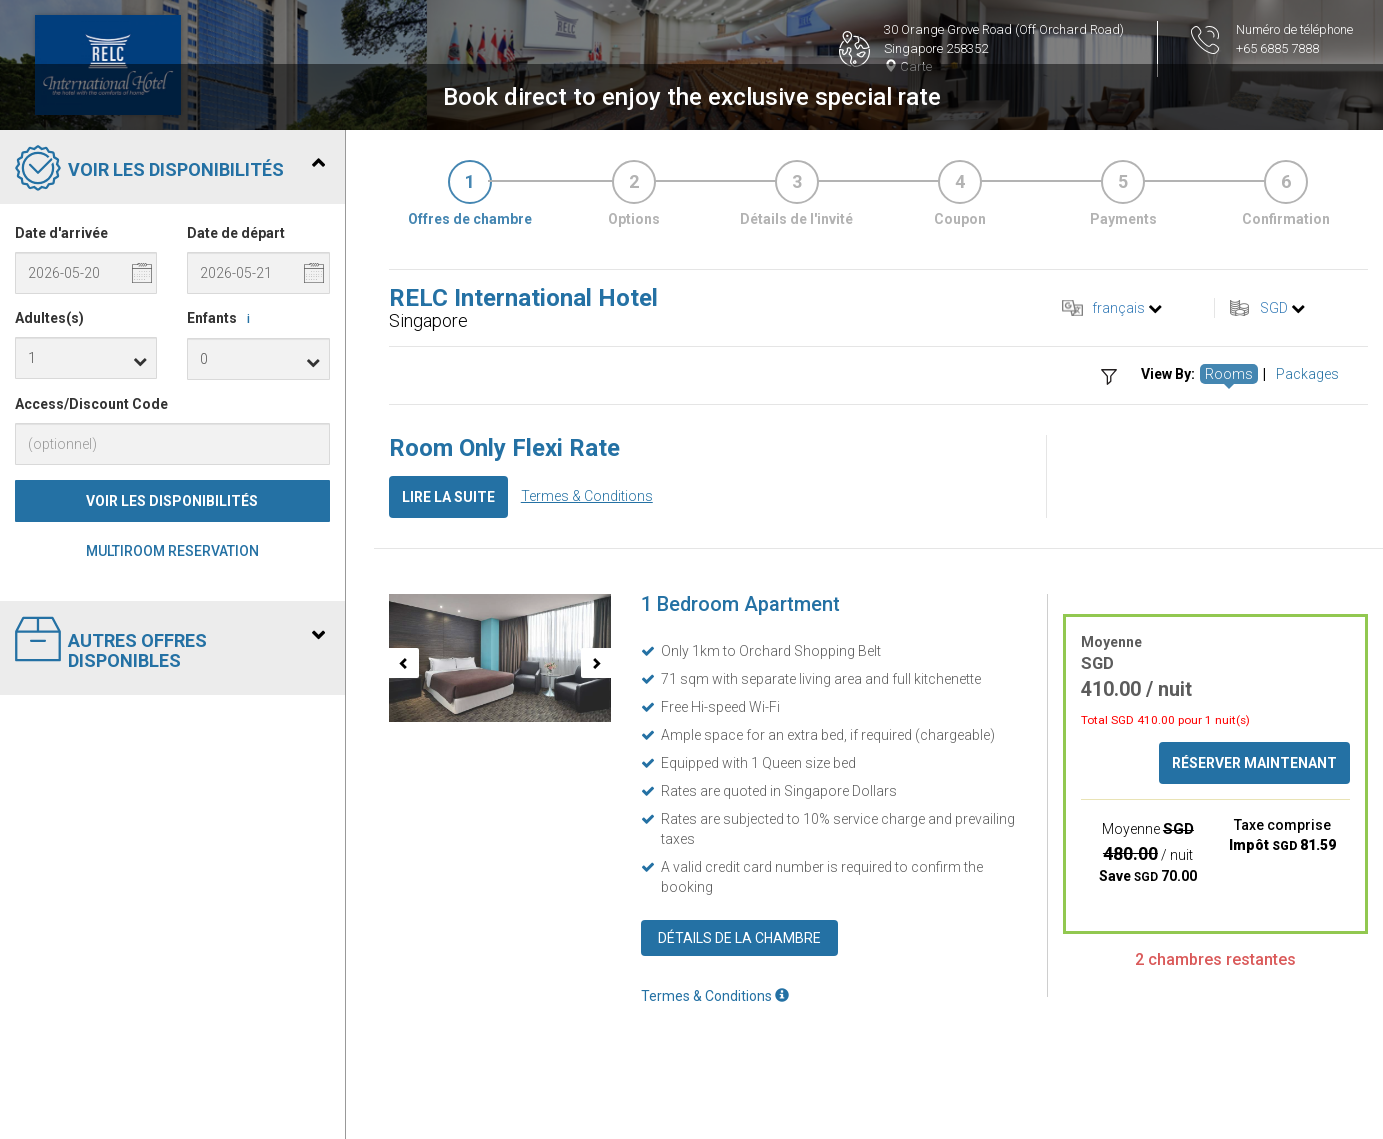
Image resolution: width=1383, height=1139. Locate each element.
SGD (1274, 308)
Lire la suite (448, 497)
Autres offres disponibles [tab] (170, 643)
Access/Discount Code (91, 404)
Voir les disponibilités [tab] (170, 170)
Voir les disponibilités (172, 501)
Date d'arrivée (61, 233)
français (1118, 308)
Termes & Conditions (587, 496)
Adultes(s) (49, 318)
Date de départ (236, 233)
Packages (1307, 374)
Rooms (1229, 374)
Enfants (222, 319)
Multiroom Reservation (172, 551)
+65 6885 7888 (1277, 48)
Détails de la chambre (739, 938)
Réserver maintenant (1254, 763)
